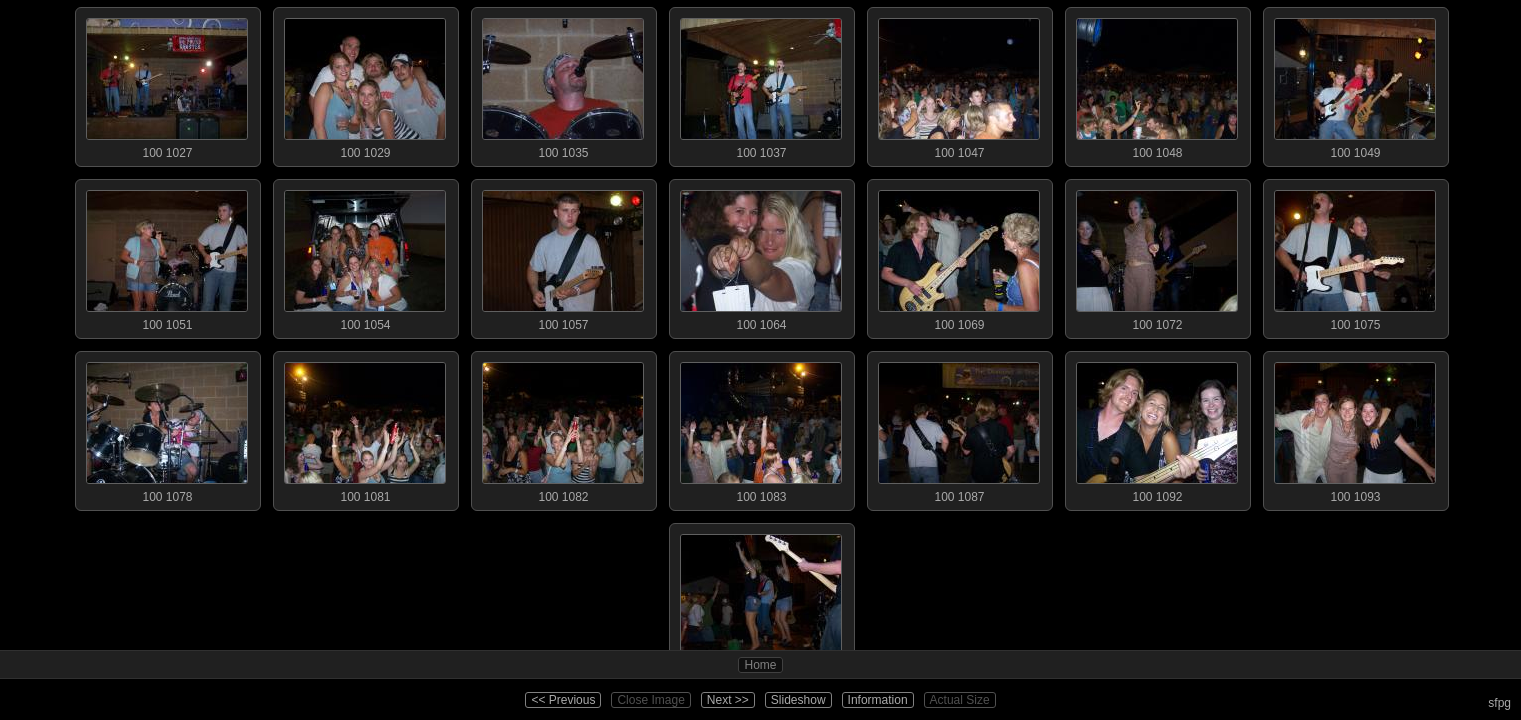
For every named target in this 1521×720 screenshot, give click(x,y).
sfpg (1499, 703)
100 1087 (959, 428)
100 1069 (959, 256)
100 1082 (563, 428)
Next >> (728, 700)
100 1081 (365, 428)
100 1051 (167, 256)
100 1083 (761, 428)
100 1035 (563, 84)
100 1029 (365, 84)
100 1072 (1157, 256)
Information (878, 700)
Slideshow (798, 700)
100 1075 (1355, 256)
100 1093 (1355, 428)
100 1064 (761, 256)
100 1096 (761, 600)
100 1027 (167, 84)
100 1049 (1355, 84)
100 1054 (365, 256)
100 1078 (167, 428)
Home (760, 665)
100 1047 (959, 84)
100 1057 (563, 256)
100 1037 (761, 84)
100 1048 (1157, 84)
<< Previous (563, 700)
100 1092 (1157, 428)
